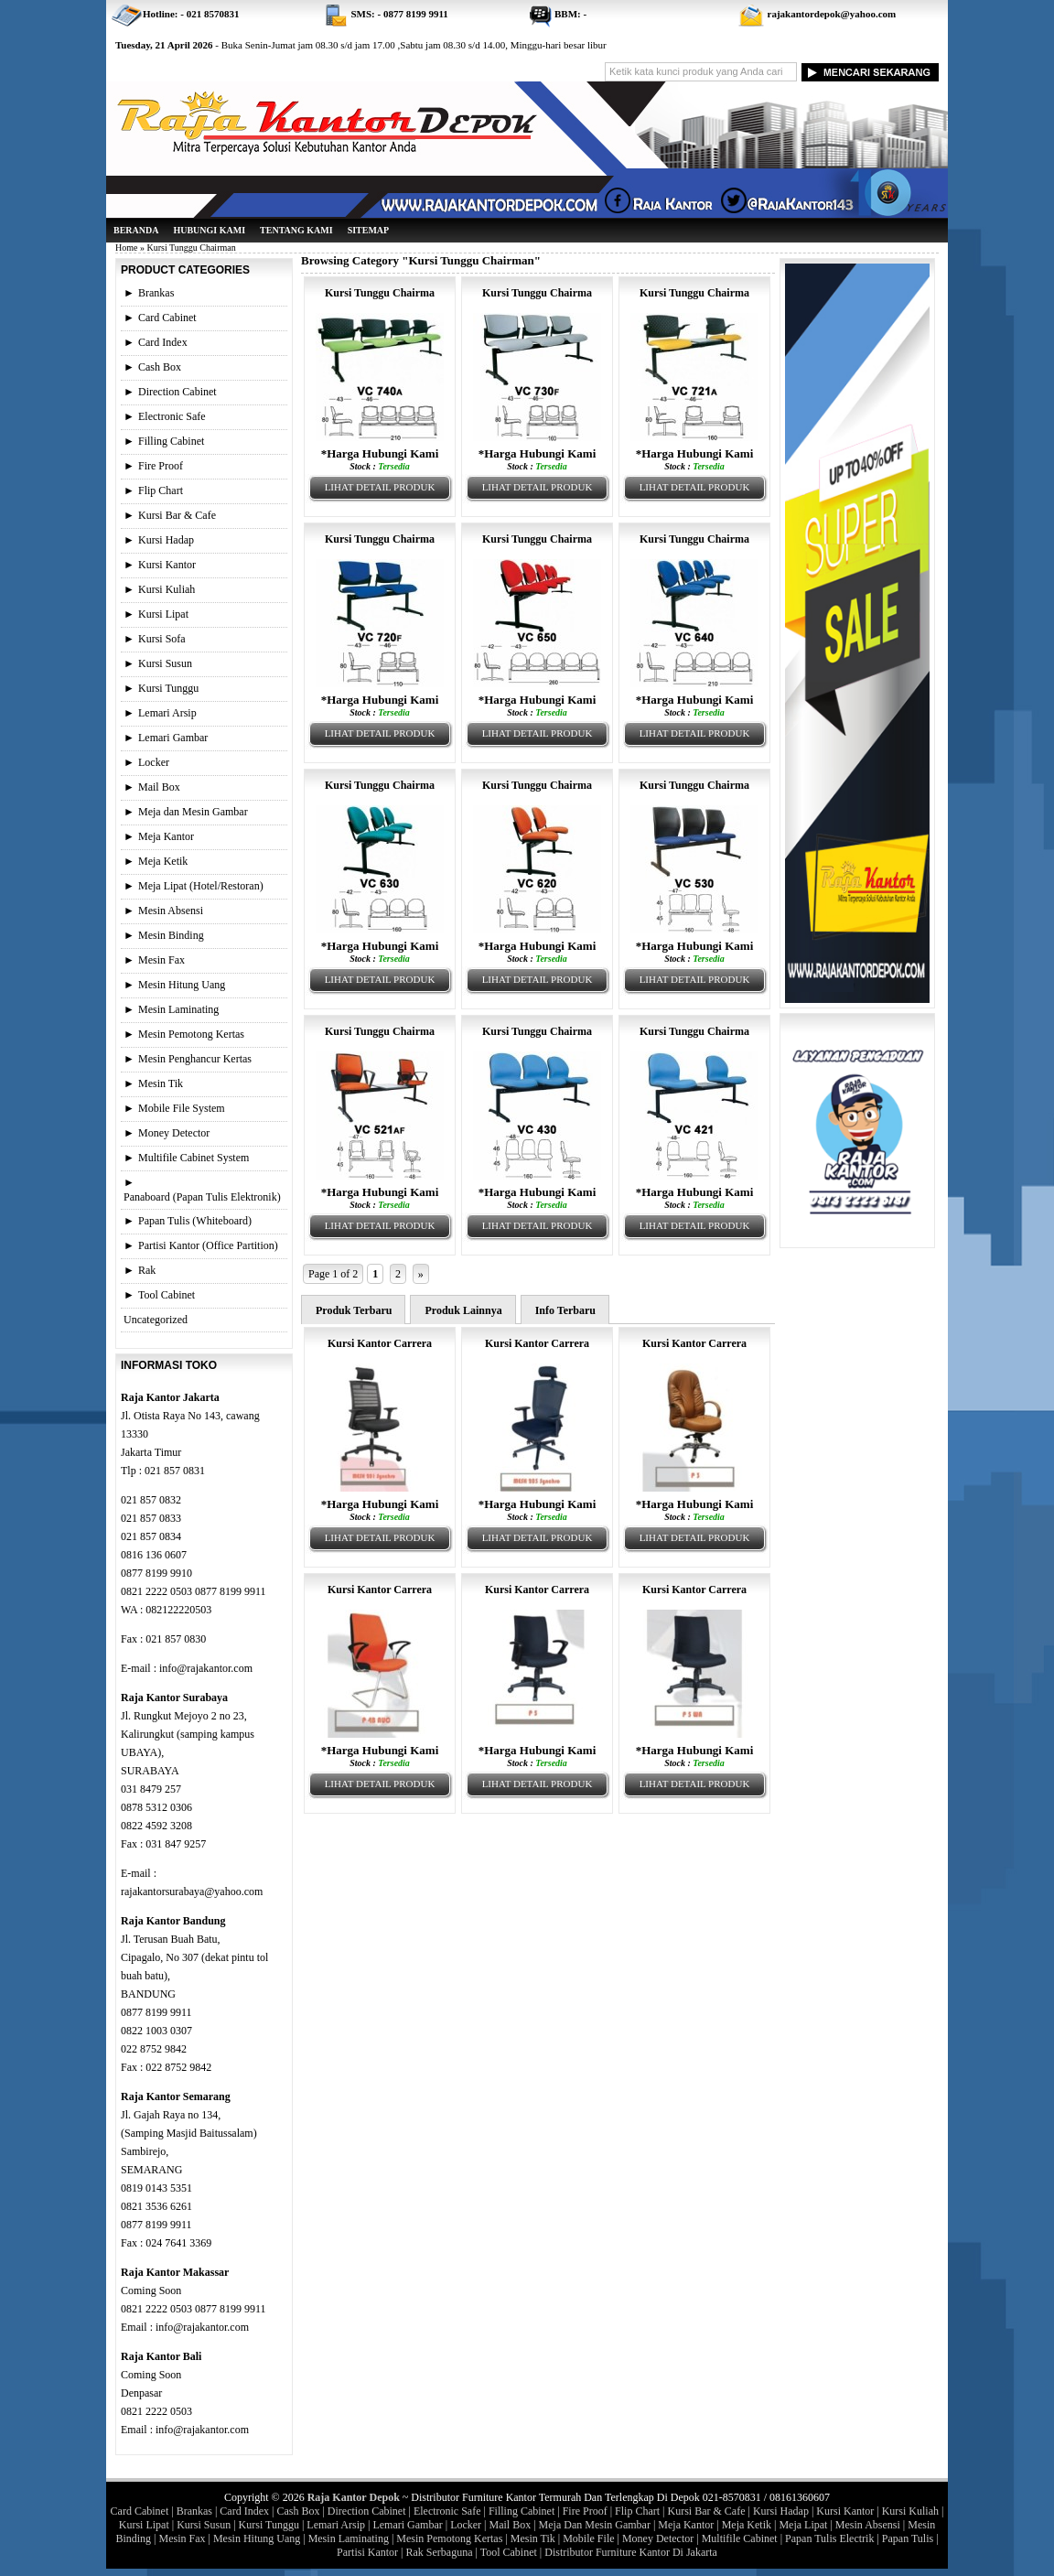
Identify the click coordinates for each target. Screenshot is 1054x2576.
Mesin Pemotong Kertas (191, 1034)
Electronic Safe (172, 416)
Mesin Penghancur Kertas (195, 1058)
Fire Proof (160, 465)
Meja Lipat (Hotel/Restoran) (201, 885)
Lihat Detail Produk (380, 486)
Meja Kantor (166, 836)
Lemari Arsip (167, 712)
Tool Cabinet (166, 1294)
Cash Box (159, 367)
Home (126, 248)
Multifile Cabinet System (193, 1157)
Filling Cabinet (171, 441)
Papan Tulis (907, 2538)
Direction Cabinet (177, 391)
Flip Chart (160, 490)
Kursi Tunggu (168, 688)
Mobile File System (181, 1108)
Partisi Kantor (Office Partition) (208, 1245)
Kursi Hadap (166, 540)
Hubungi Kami (209, 230)
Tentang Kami (296, 230)
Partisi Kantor (367, 2552)
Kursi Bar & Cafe (177, 515)
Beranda (135, 230)
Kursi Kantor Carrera (380, 1343)
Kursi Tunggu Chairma (380, 292)
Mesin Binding (171, 935)
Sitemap (369, 230)
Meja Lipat (803, 2524)
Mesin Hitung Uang (181, 984)
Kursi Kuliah (166, 589)
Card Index (163, 342)
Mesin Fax (161, 960)
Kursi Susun (165, 663)
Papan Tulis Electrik (829, 2538)
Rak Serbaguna (439, 2552)
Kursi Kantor (167, 564)
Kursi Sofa (162, 638)
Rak (147, 1270)
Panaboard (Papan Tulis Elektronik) (202, 1197)
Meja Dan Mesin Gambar (595, 2524)
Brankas (156, 292)
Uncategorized (156, 1319)
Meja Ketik (163, 861)
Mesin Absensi (170, 910)
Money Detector (174, 1132)
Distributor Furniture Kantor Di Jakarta (630, 2552)
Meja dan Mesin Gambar (193, 811)
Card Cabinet (167, 317)
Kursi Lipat (163, 614)
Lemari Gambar (173, 737)
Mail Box (159, 787)
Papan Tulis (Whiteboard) (195, 1220)
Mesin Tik (160, 1083)
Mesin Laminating (178, 1009)
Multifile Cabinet (740, 2538)
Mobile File (588, 2538)
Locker (153, 762)
